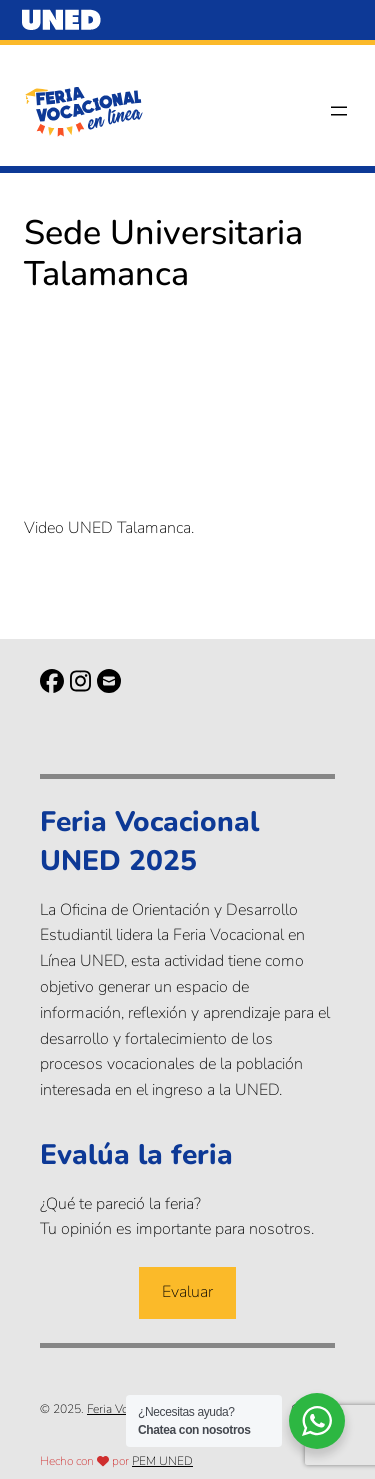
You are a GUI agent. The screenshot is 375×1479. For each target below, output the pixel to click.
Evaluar (187, 1292)
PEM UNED (162, 1461)
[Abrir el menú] (339, 111)
